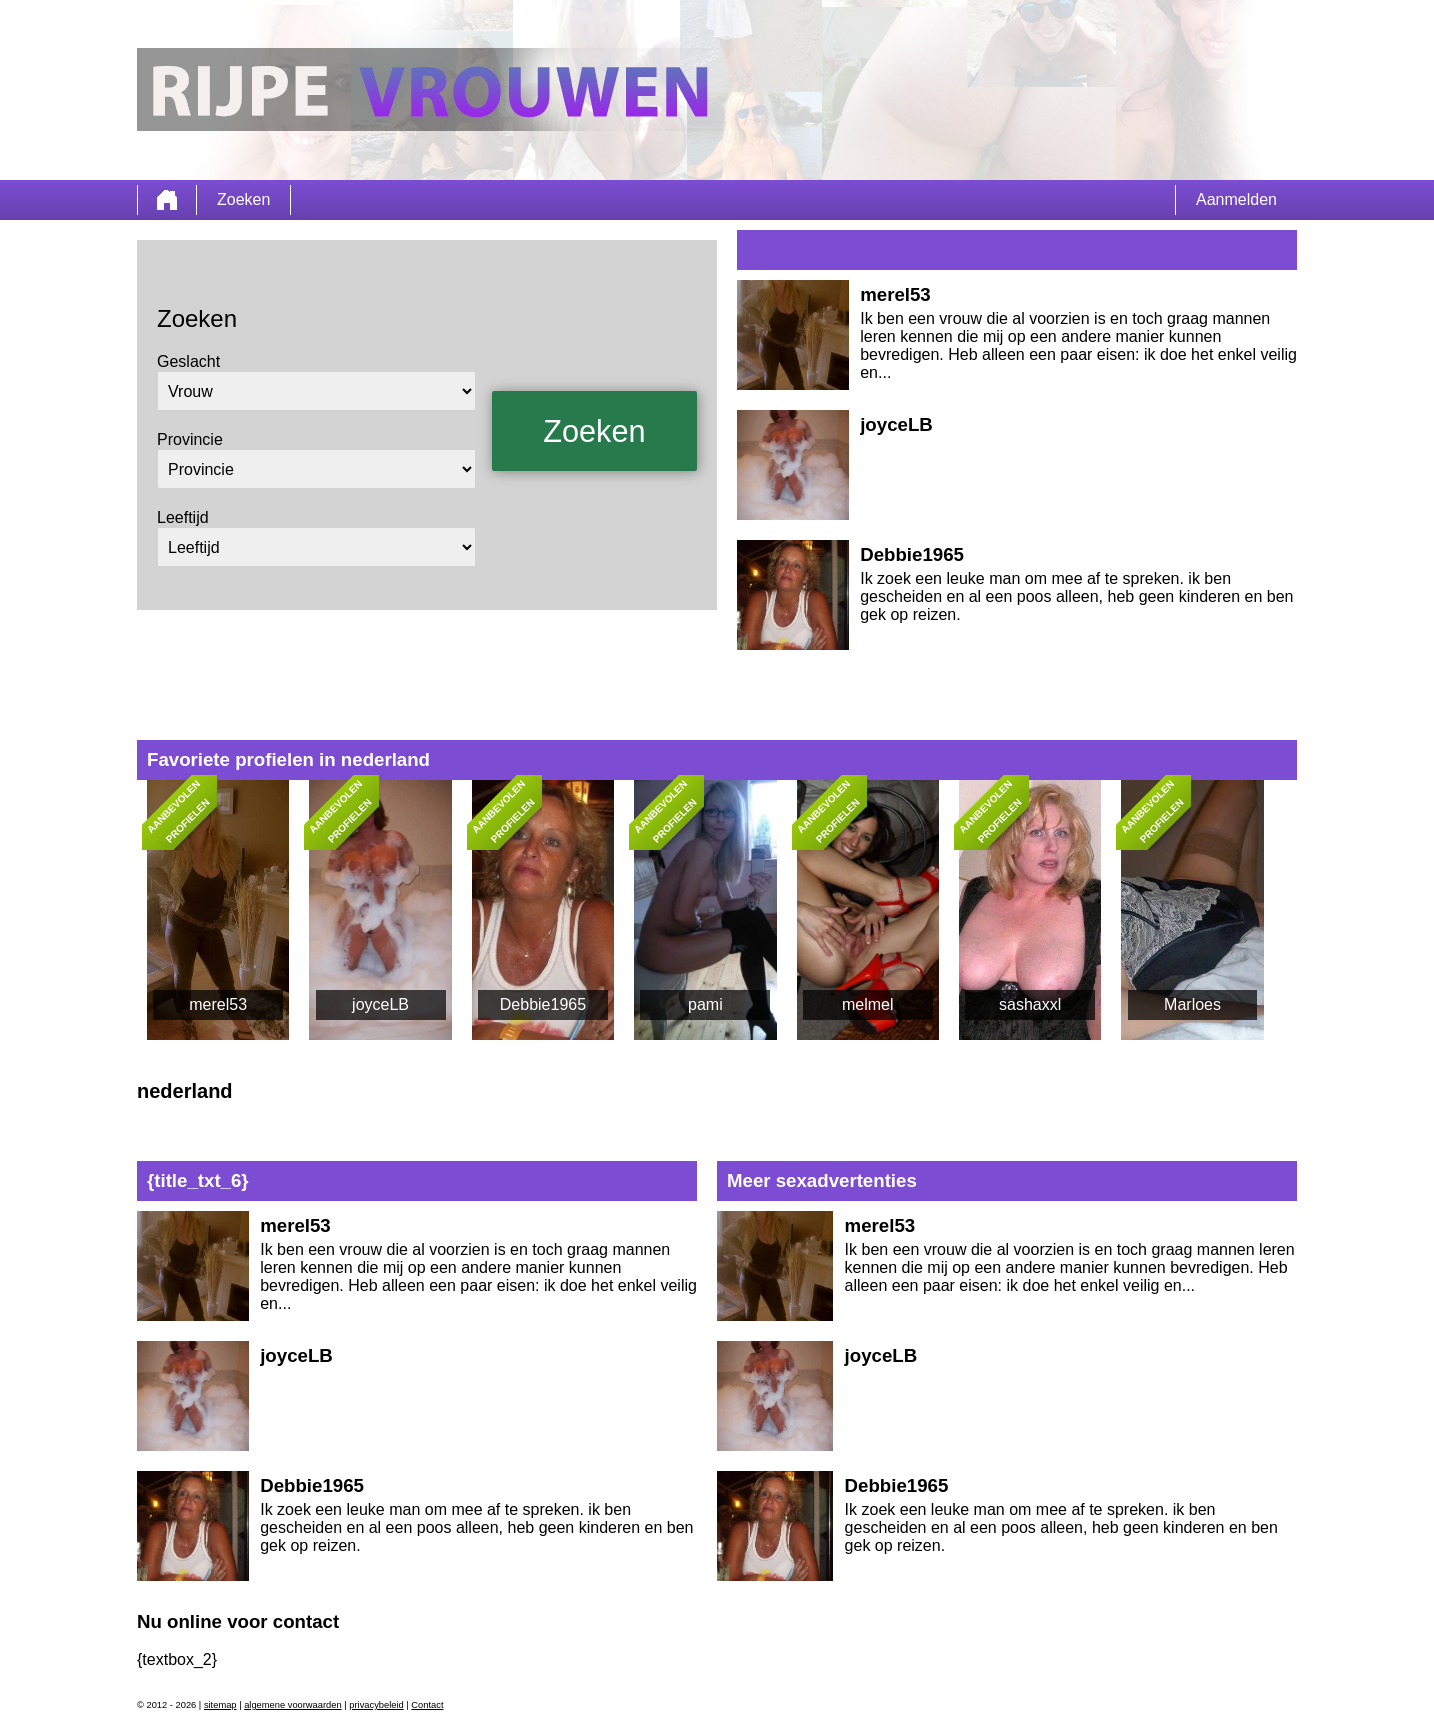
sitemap (220, 1705)
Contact (427, 1705)
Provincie (190, 439)
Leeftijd (183, 517)
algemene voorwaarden (293, 1705)
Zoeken (243, 199)
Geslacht (188, 361)
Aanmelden (1236, 199)
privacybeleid (376, 1705)
